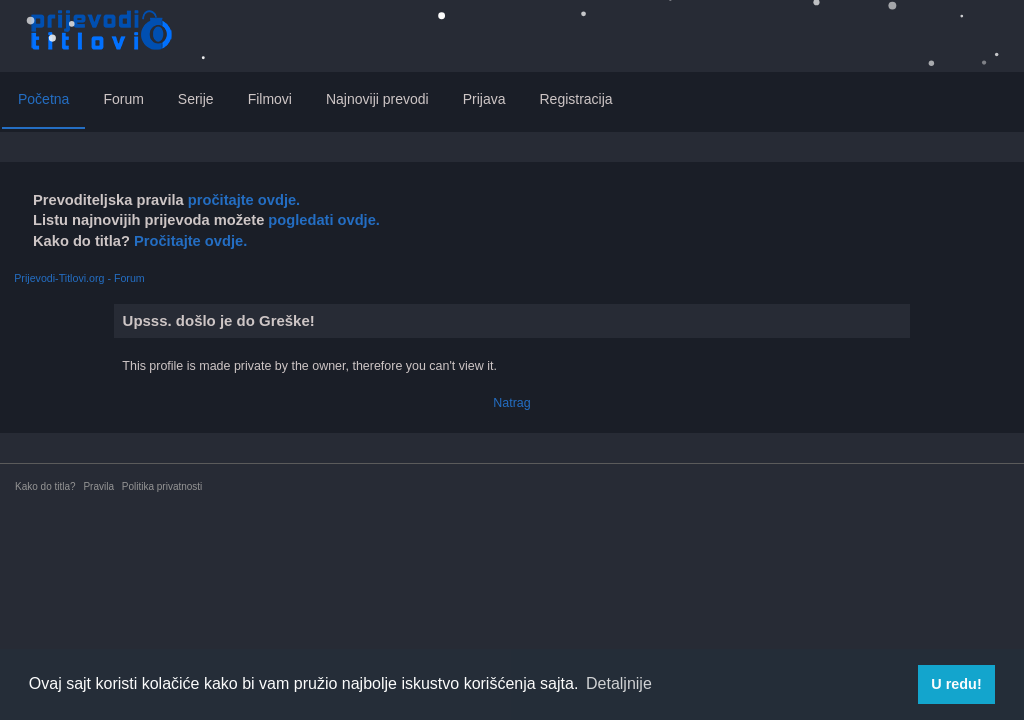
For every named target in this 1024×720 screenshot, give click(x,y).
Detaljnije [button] (619, 683)
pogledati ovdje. (322, 220)
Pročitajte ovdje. (190, 241)
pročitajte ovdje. (244, 200)
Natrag (511, 403)
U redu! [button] (956, 684)
